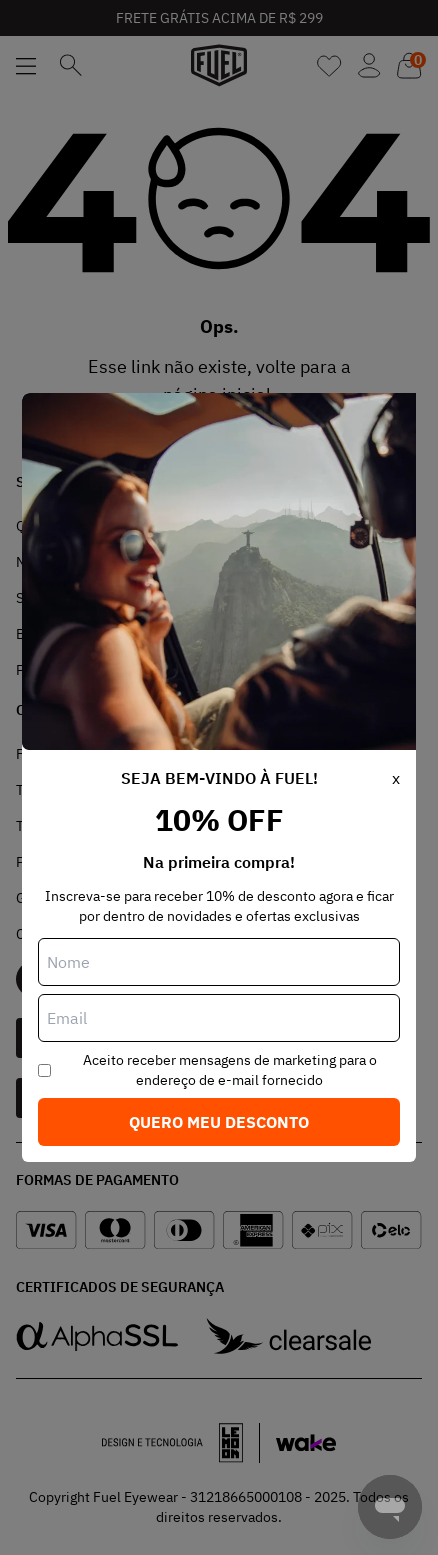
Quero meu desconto (219, 1122)
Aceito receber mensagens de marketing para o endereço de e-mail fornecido (230, 1070)
